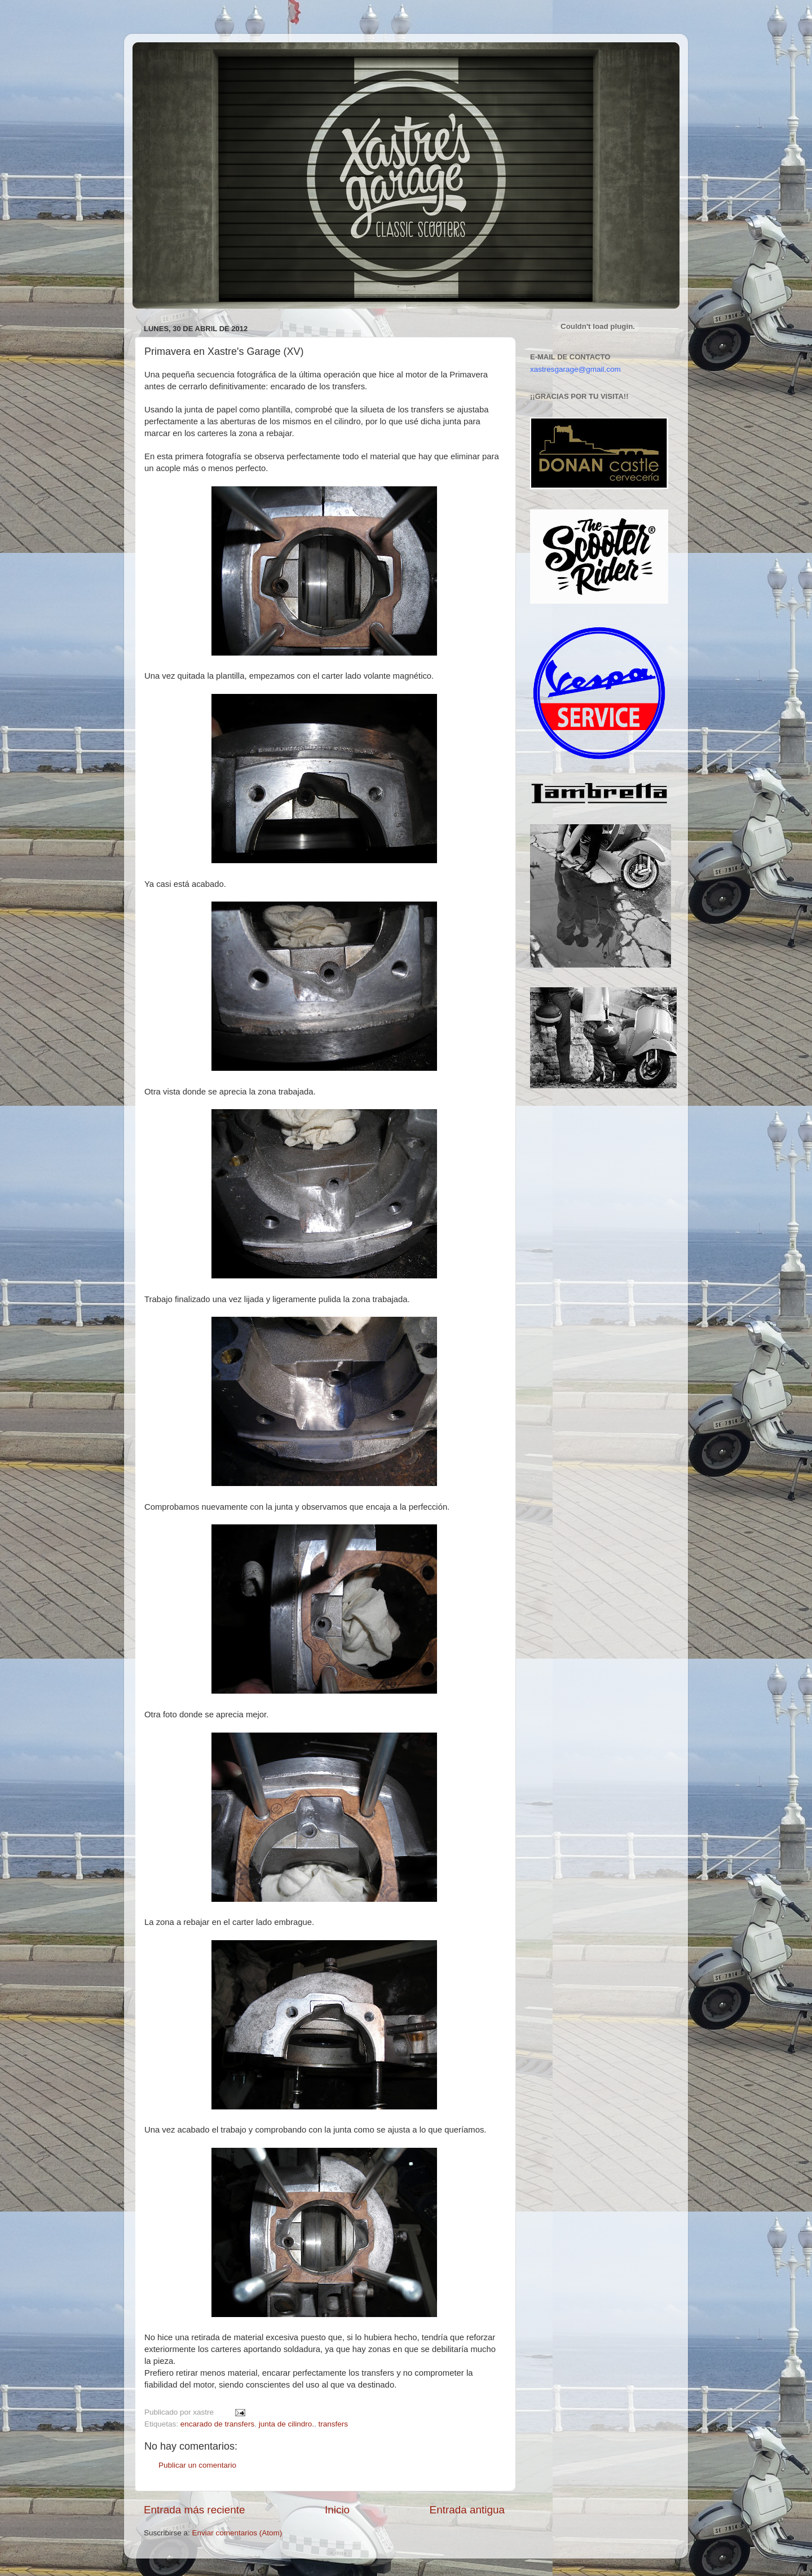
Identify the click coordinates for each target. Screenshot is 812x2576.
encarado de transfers (217, 2424)
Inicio (337, 2510)
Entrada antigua (467, 2510)
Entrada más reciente (194, 2510)
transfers (333, 2424)
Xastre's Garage (165, 57)
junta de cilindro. (286, 2424)
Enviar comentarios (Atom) (237, 2533)
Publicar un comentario (197, 2465)
